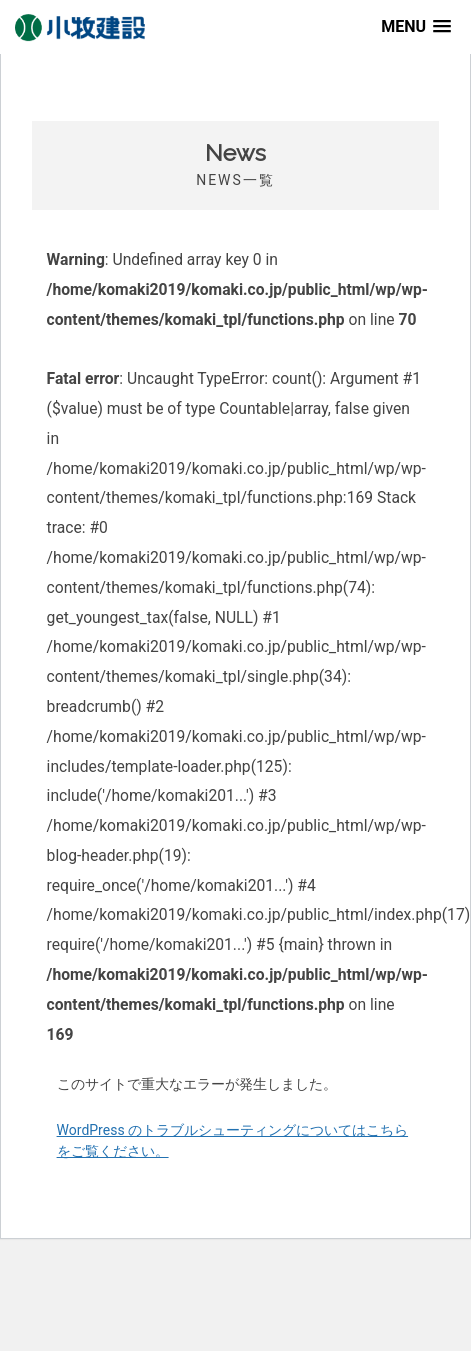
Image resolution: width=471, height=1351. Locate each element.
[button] (416, 26)
